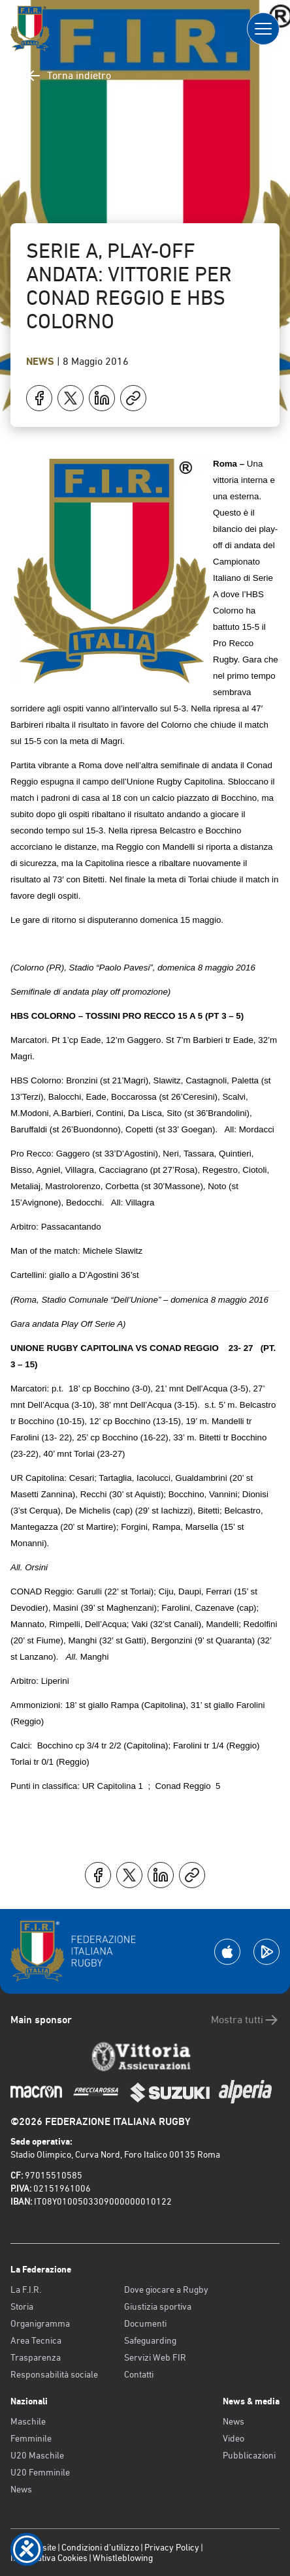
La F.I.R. (25, 2289)
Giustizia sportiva (157, 2306)
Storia (21, 2306)
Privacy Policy (171, 2547)
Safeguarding (150, 2340)
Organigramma (40, 2323)
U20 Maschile (37, 2455)
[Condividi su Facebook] (39, 398)
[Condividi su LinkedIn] (102, 398)
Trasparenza (35, 2357)
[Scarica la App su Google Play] (266, 1951)
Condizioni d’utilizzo (100, 2547)
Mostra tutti (245, 2020)
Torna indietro (68, 76)
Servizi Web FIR (155, 2357)
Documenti (145, 2323)
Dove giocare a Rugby (166, 2289)
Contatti (138, 2374)
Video (233, 2438)
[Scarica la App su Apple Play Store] (227, 1951)
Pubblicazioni (249, 2455)
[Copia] (133, 398)
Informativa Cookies (49, 2558)
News (41, 361)
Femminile (31, 2438)
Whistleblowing (123, 2558)
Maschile (28, 2421)
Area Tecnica (35, 2340)
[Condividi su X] (70, 398)
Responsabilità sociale (54, 2374)
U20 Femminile (40, 2472)
